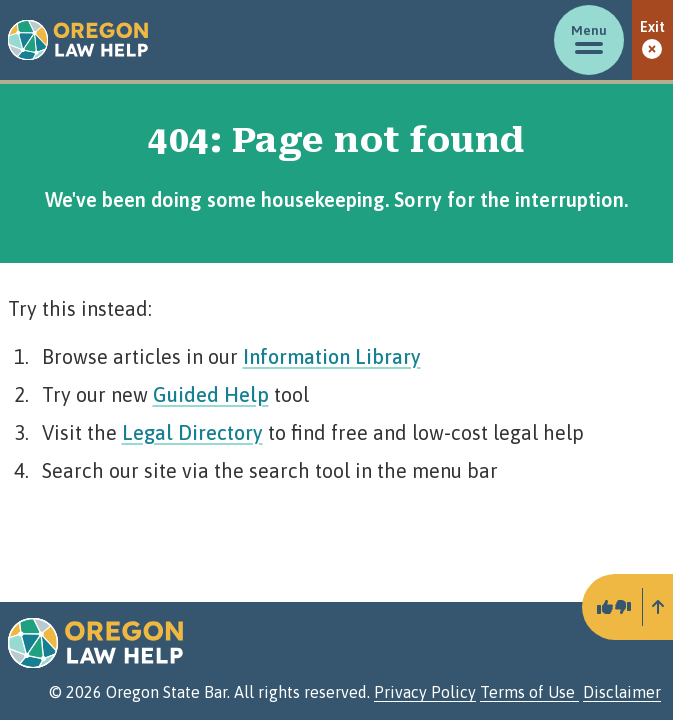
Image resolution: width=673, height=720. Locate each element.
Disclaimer (622, 692)
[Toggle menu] (589, 40)
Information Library (332, 356)
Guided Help (211, 394)
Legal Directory (192, 432)
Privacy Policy (425, 692)
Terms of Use (529, 692)
